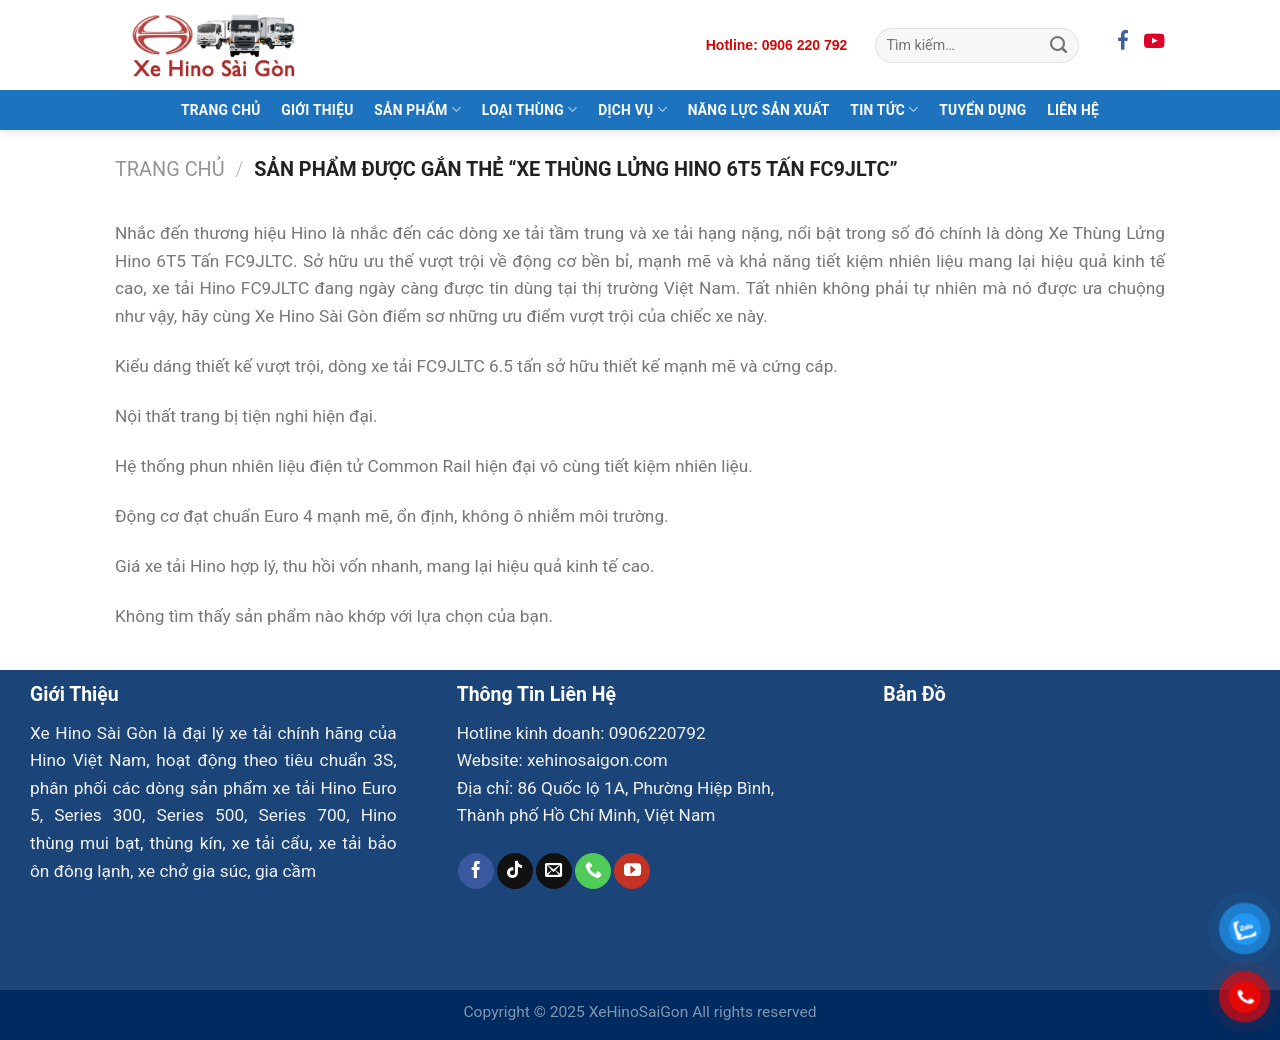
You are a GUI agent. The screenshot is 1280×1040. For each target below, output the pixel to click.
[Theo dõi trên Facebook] (476, 871)
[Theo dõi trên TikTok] (515, 871)
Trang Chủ (221, 110)
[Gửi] (1058, 45)
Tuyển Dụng (982, 110)
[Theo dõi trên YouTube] (632, 871)
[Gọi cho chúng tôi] (593, 871)
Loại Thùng (530, 109)
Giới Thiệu (317, 110)
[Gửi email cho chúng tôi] (554, 871)
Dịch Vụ (632, 109)
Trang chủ (170, 169)
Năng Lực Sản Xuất (759, 110)
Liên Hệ (1073, 110)
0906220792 (657, 733)
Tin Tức (884, 109)
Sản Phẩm (417, 109)
